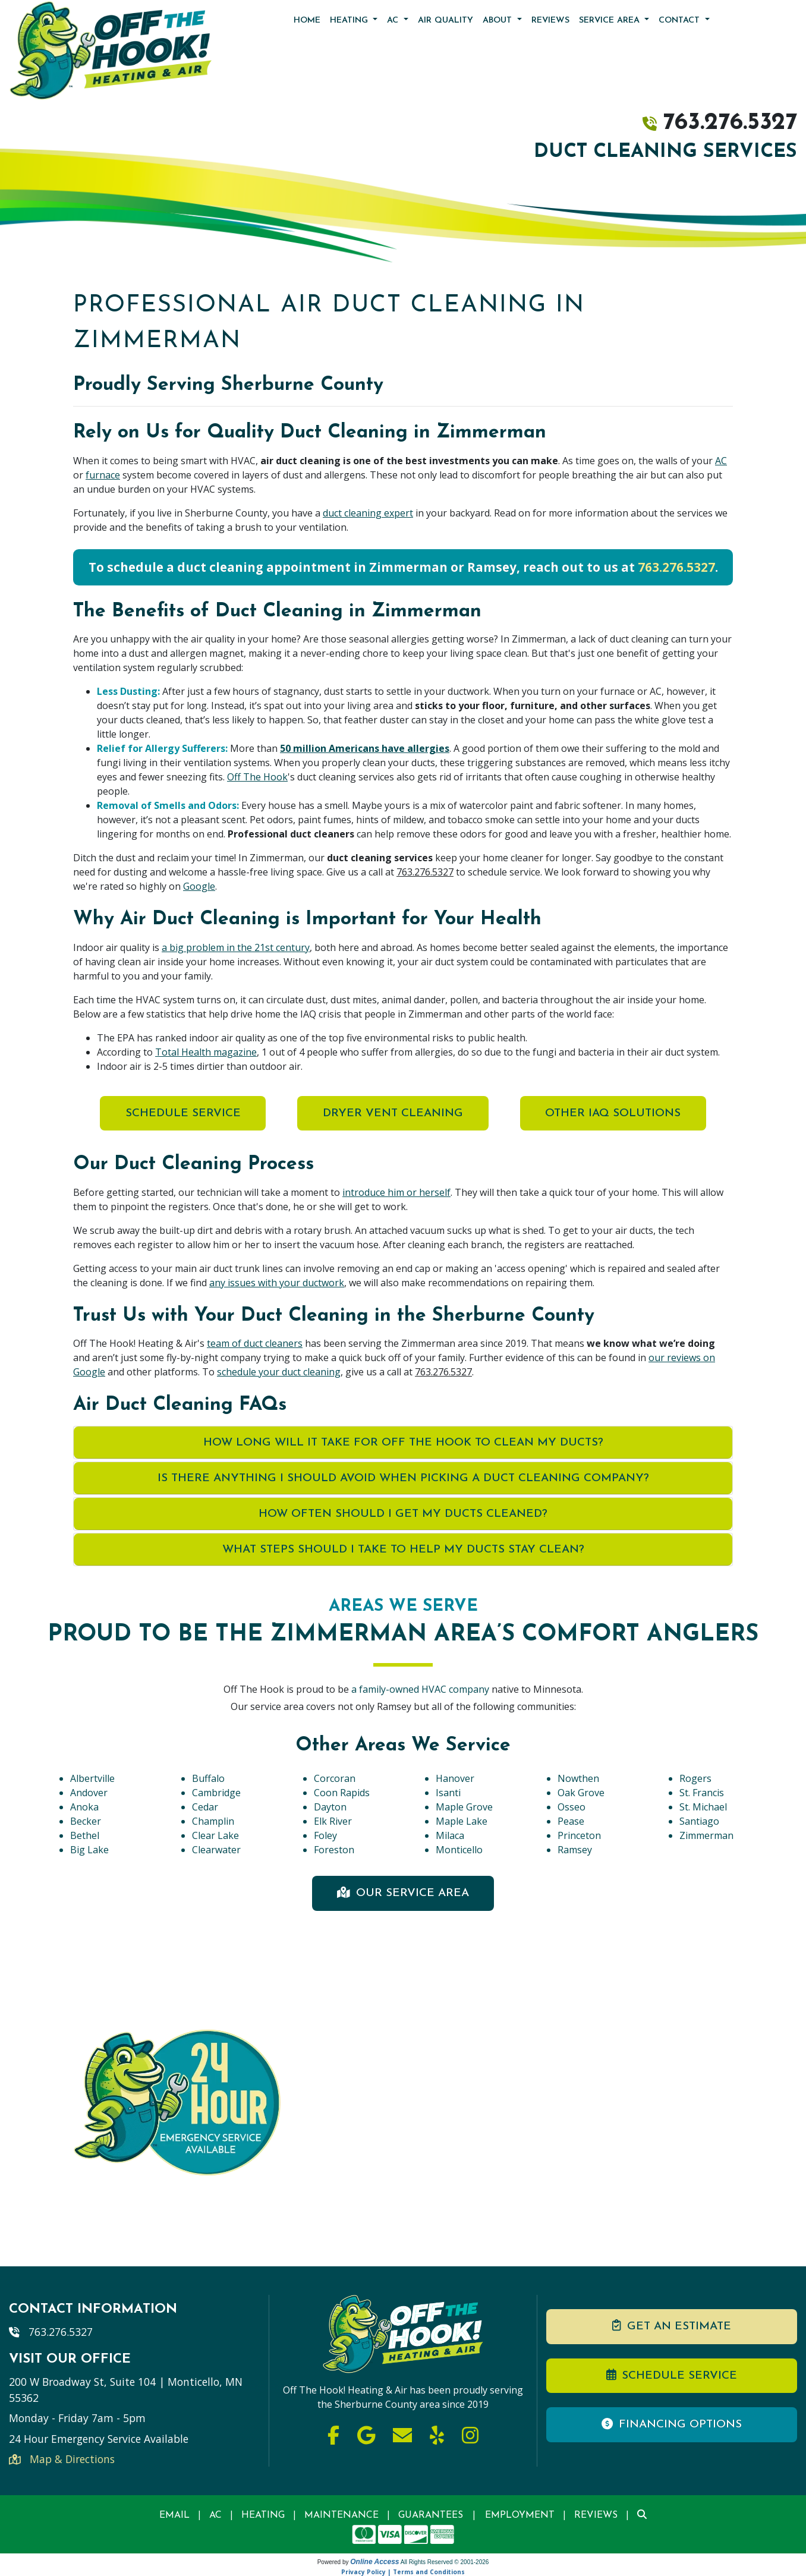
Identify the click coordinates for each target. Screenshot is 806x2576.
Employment (520, 2515)
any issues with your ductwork (276, 1282)
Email (174, 2515)
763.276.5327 (730, 123)
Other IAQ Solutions (615, 1113)
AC (721, 460)
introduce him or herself (396, 1192)
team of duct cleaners (255, 1343)
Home (307, 20)
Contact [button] (681, 20)
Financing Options (672, 2424)
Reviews (550, 20)
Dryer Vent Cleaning (393, 1113)
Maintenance (341, 2515)
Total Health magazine (206, 1052)
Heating (263, 2515)
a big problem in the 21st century (236, 947)
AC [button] (394, 20)
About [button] (499, 20)
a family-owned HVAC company (421, 1689)
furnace (103, 474)
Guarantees (430, 2515)
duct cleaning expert (368, 512)
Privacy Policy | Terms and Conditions (403, 2572)
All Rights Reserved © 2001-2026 (445, 2562)
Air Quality (445, 20)
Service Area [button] (611, 20)
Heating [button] (350, 20)
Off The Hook (257, 776)
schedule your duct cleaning (279, 1371)
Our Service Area (403, 1893)
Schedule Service (180, 1113)
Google (199, 886)
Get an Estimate (671, 2325)
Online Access (374, 2562)
